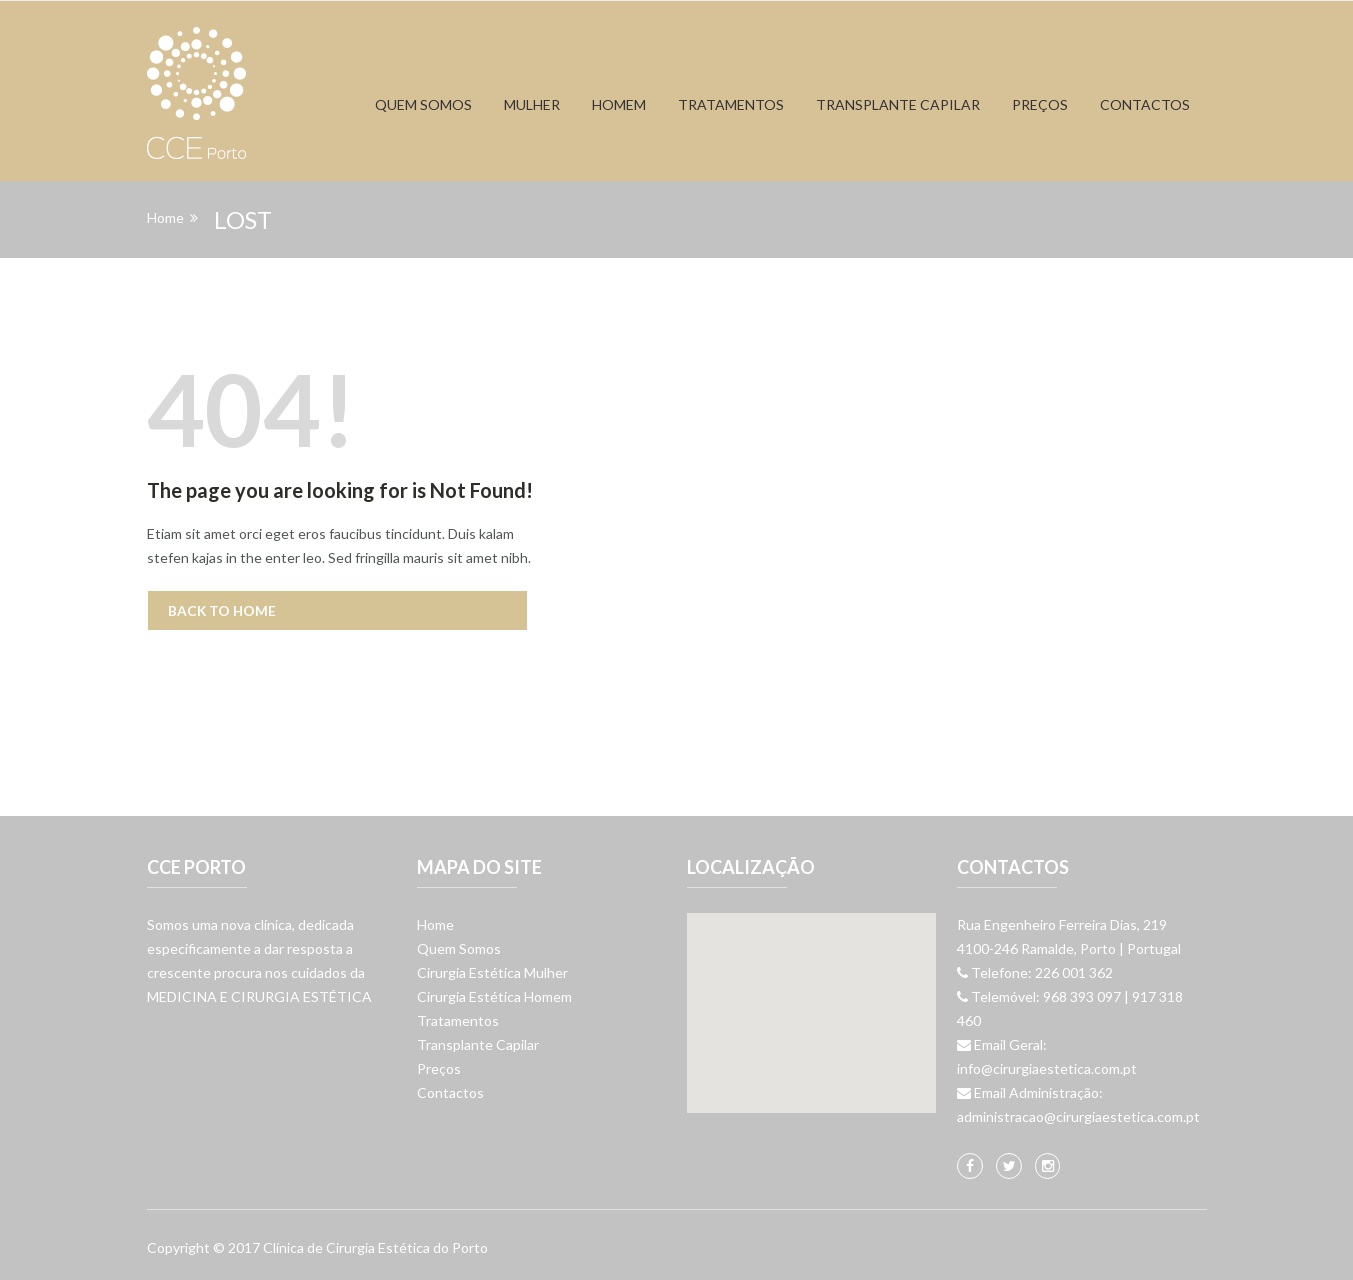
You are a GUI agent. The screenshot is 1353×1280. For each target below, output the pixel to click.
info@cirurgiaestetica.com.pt (1047, 1068)
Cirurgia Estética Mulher (492, 972)
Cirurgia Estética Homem (494, 996)
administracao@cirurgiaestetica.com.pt (1078, 1116)
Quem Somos (423, 104)
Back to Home (223, 610)
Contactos (1145, 104)
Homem (619, 104)
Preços (1040, 104)
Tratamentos (731, 104)
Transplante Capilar (478, 1044)
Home (165, 217)
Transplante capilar (898, 104)
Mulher (532, 104)
